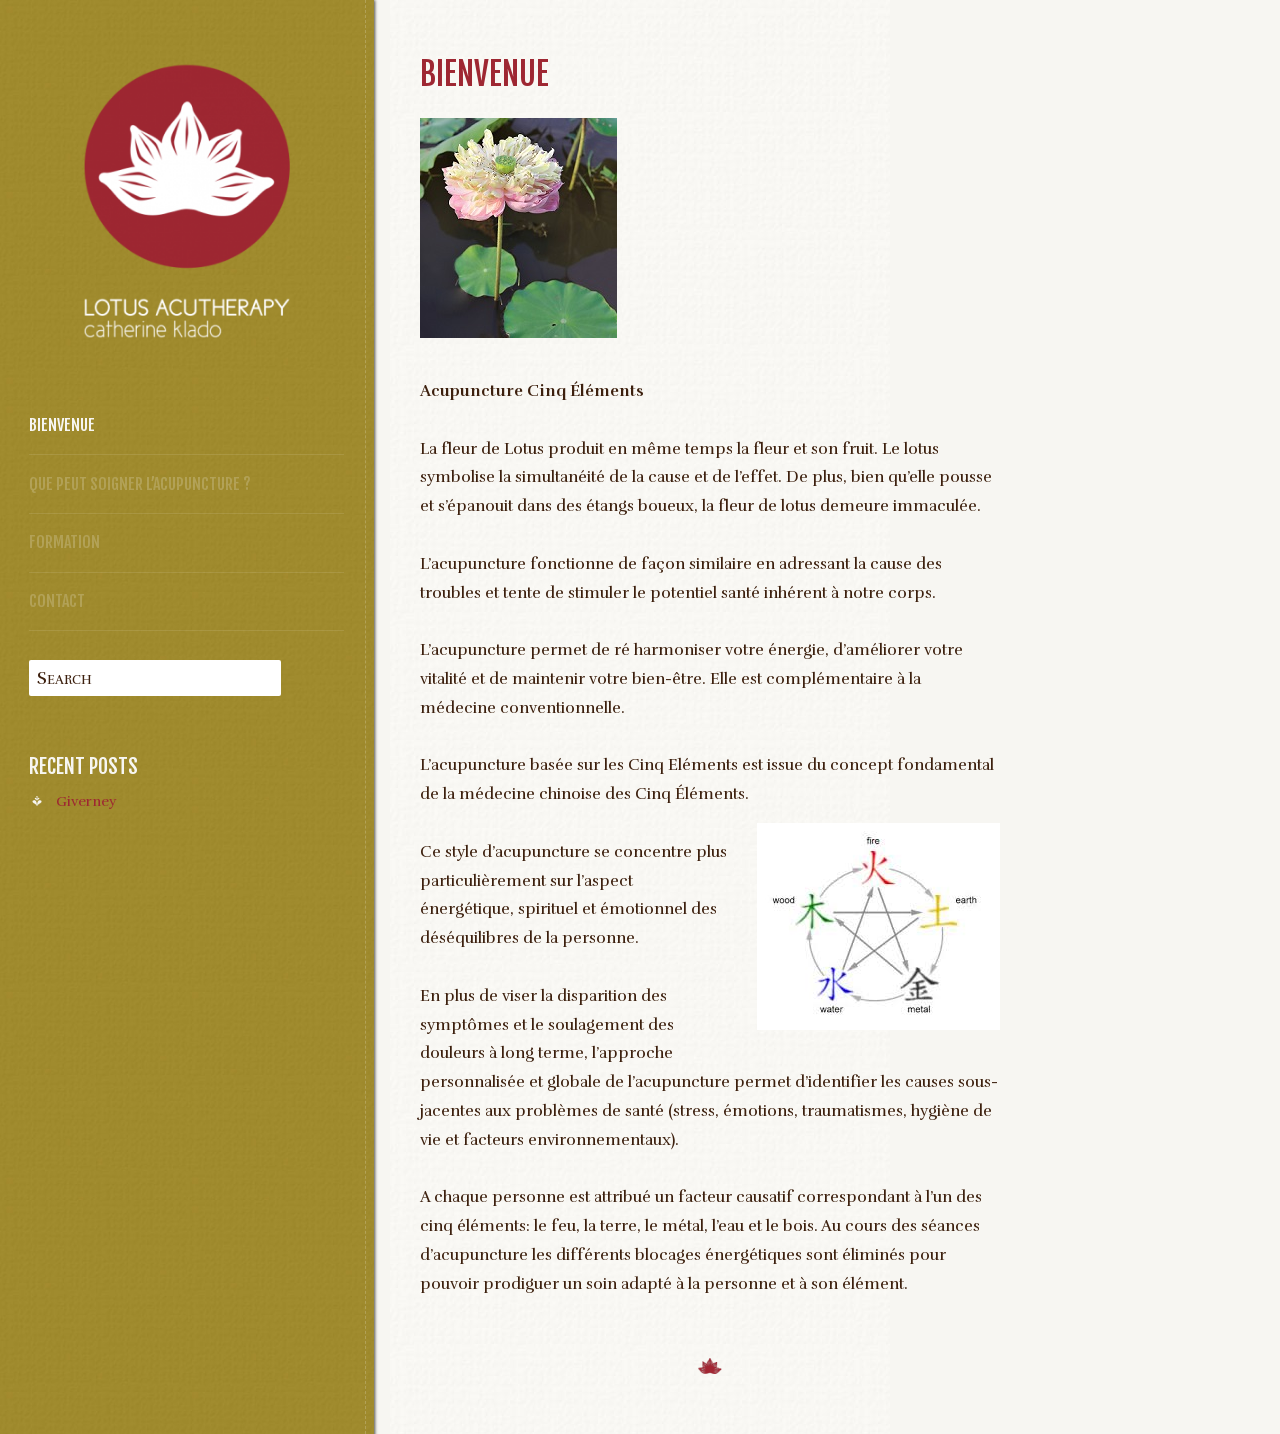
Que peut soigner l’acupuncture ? (140, 484)
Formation (64, 542)
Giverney (86, 801)
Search (64, 678)
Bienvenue (62, 425)
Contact (57, 601)
